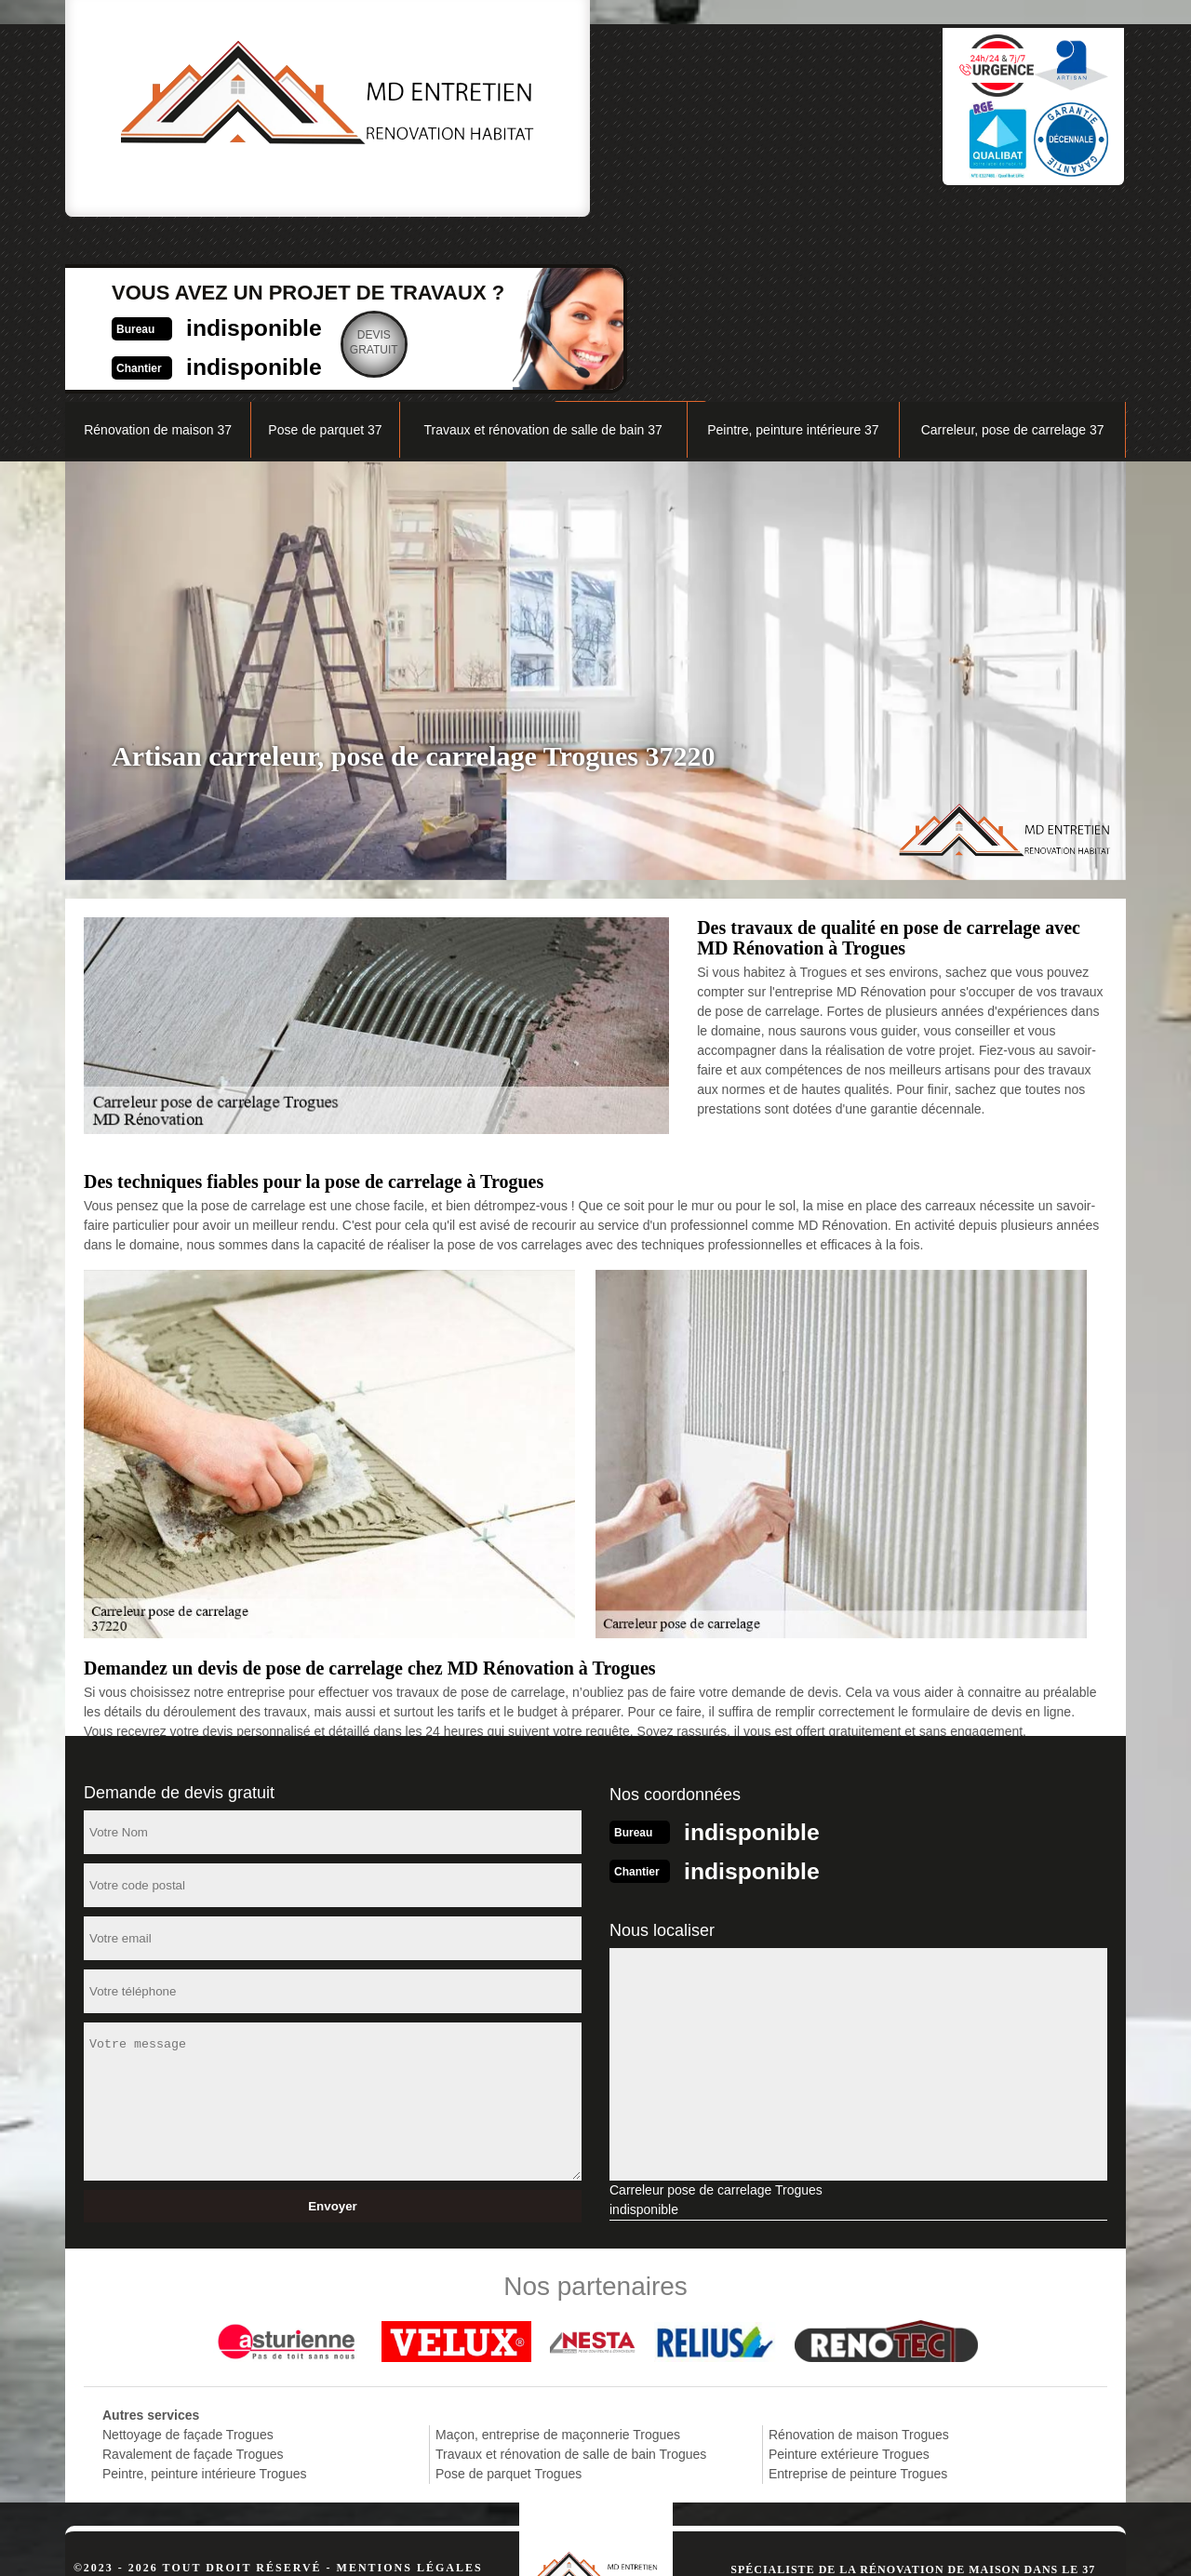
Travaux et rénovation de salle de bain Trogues (570, 2277)
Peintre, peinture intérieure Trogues (204, 2296)
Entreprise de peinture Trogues (858, 2296)
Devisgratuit (688, 115)
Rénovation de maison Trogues (859, 2257)
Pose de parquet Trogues (508, 2296)
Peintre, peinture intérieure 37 (792, 256)
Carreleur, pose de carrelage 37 (1012, 256)
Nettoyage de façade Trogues (188, 2257)
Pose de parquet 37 (324, 256)
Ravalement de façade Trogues (193, 2277)
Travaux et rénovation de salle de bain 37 (542, 256)
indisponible (554, 99)
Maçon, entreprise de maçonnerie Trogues (557, 2257)
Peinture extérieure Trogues (849, 2277)
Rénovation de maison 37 (158, 256)
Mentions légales (410, 2390)
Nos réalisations (916, 211)
